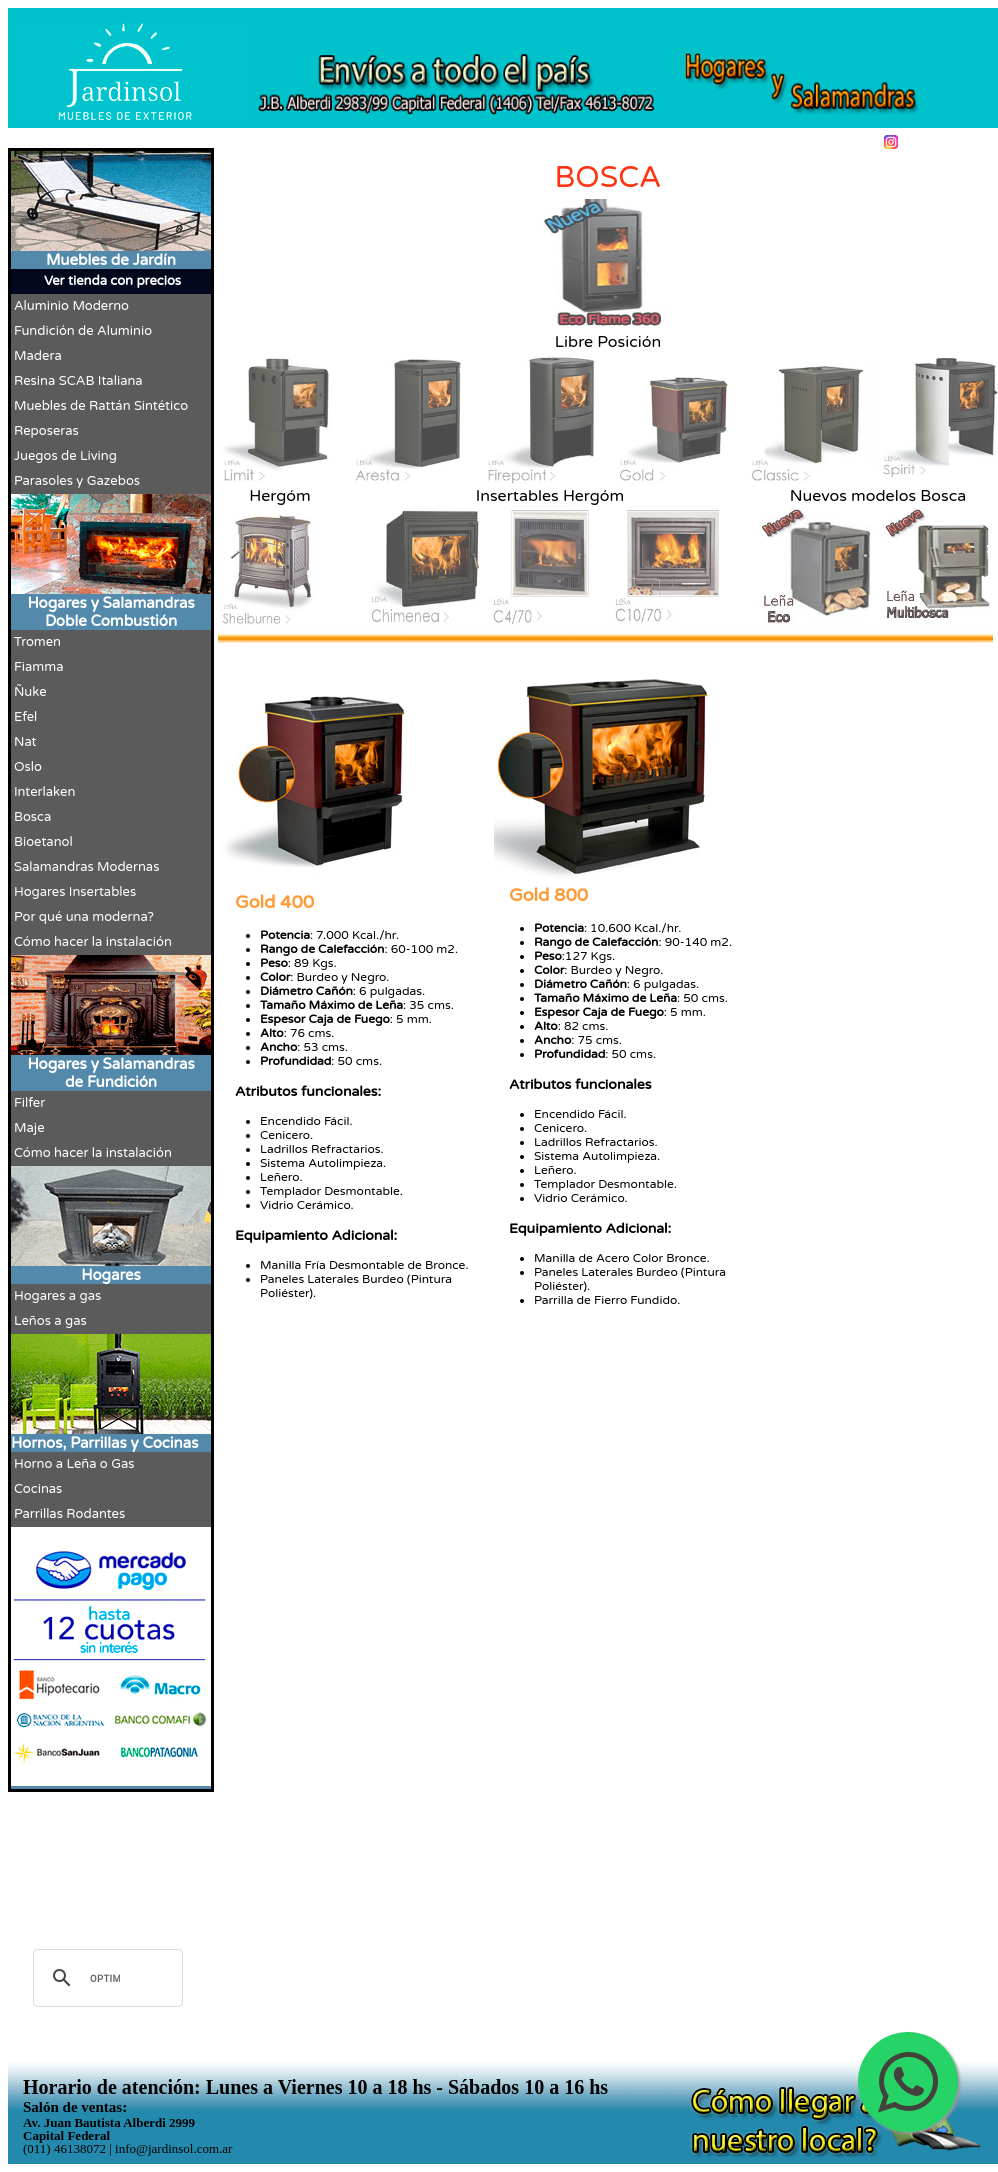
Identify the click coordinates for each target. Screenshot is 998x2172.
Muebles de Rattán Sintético (101, 406)
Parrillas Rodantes (69, 1514)
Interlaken (44, 792)
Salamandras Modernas (86, 867)
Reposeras (46, 431)
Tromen (37, 642)
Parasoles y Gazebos (77, 481)
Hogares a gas (57, 1296)
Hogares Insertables (75, 892)
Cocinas (38, 1489)
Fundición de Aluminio (83, 331)
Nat (25, 742)
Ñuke (30, 692)
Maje (29, 1128)
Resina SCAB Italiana (78, 381)
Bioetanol (43, 842)
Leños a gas (50, 1321)
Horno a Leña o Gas (74, 1464)
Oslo (28, 767)
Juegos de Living (65, 456)
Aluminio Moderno (71, 306)
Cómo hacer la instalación (93, 942)
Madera (38, 356)
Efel (25, 717)
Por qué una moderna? (84, 917)
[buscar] (105, 1978)
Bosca (32, 817)
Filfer (29, 1103)
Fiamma (38, 667)
